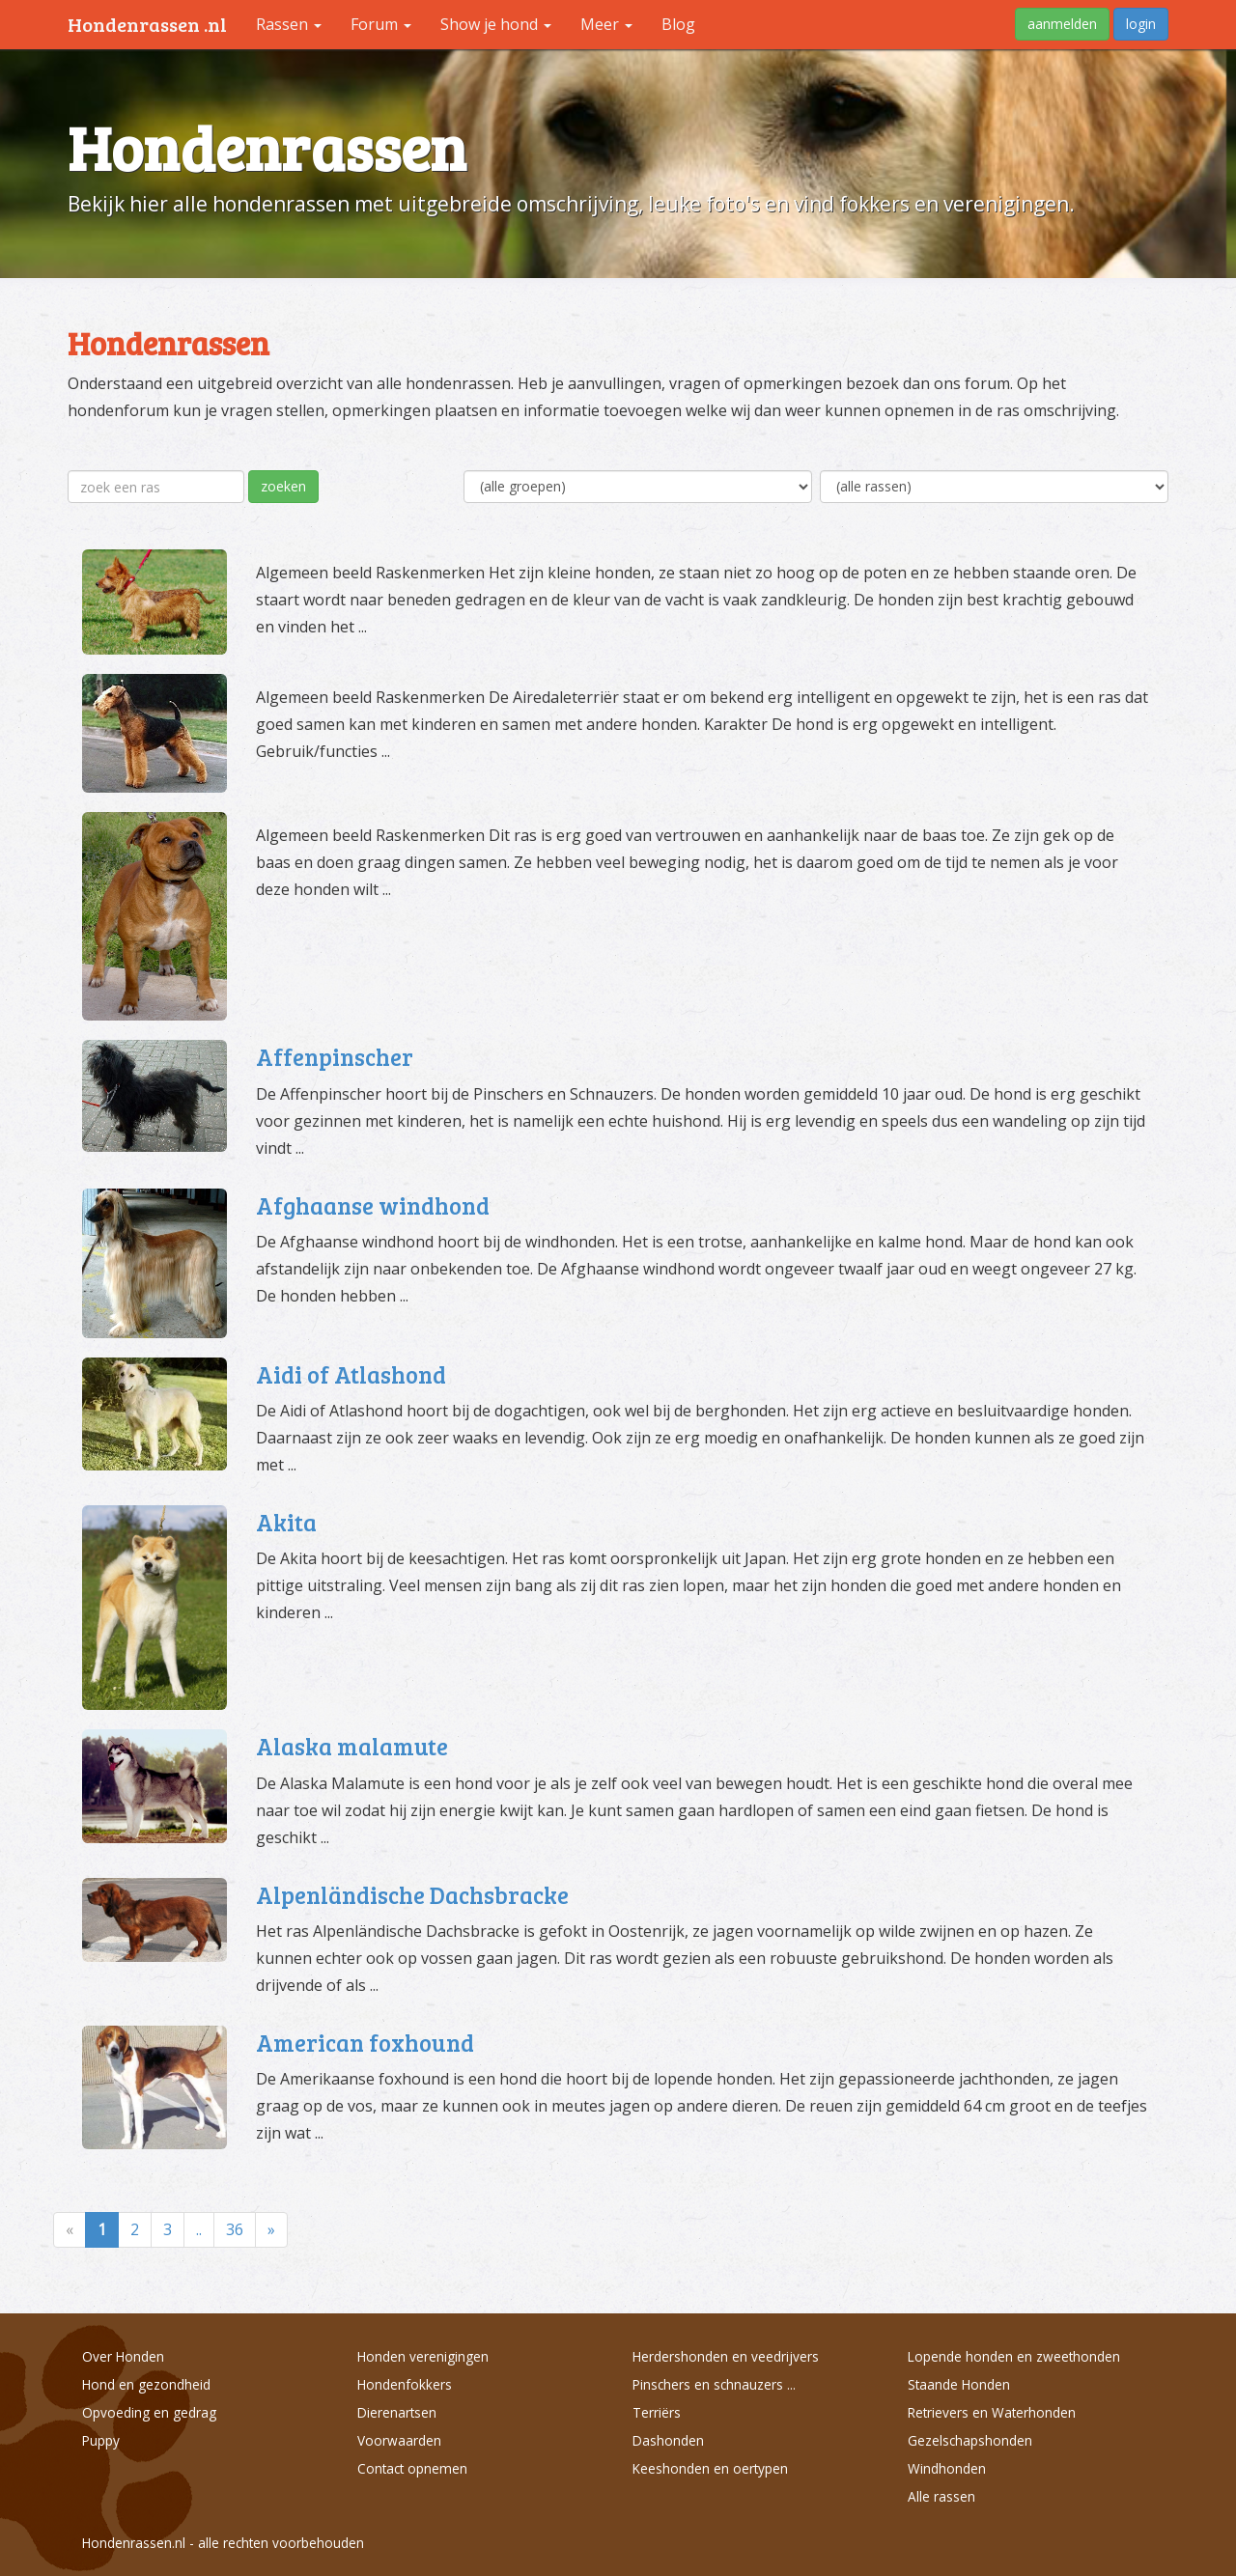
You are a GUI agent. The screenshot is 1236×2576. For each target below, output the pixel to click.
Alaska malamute (352, 1746)
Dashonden (668, 2440)
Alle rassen (941, 2496)
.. (199, 2229)
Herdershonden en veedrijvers (725, 2356)
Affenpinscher (334, 1057)
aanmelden (1062, 23)
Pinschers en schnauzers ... (714, 2384)
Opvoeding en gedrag (149, 2412)
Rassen (289, 24)
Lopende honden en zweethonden (1014, 2356)
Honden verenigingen (423, 2356)
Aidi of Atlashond (351, 1374)
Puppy (101, 2440)
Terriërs (656, 2412)
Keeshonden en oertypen (710, 2468)
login (1141, 23)
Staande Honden (959, 2384)
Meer (606, 24)
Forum (381, 24)
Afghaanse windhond (373, 1205)
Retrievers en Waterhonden (992, 2412)
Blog (678, 24)
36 (234, 2229)
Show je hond (495, 24)
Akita (286, 1522)
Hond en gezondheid (146, 2384)
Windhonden (947, 2468)
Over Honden (123, 2356)
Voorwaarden (399, 2440)
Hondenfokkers (404, 2384)
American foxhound (365, 2042)
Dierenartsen (396, 2412)
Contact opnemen (412, 2468)
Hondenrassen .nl (147, 24)
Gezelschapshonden (970, 2440)
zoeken (283, 486)
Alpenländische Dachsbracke (412, 1895)
